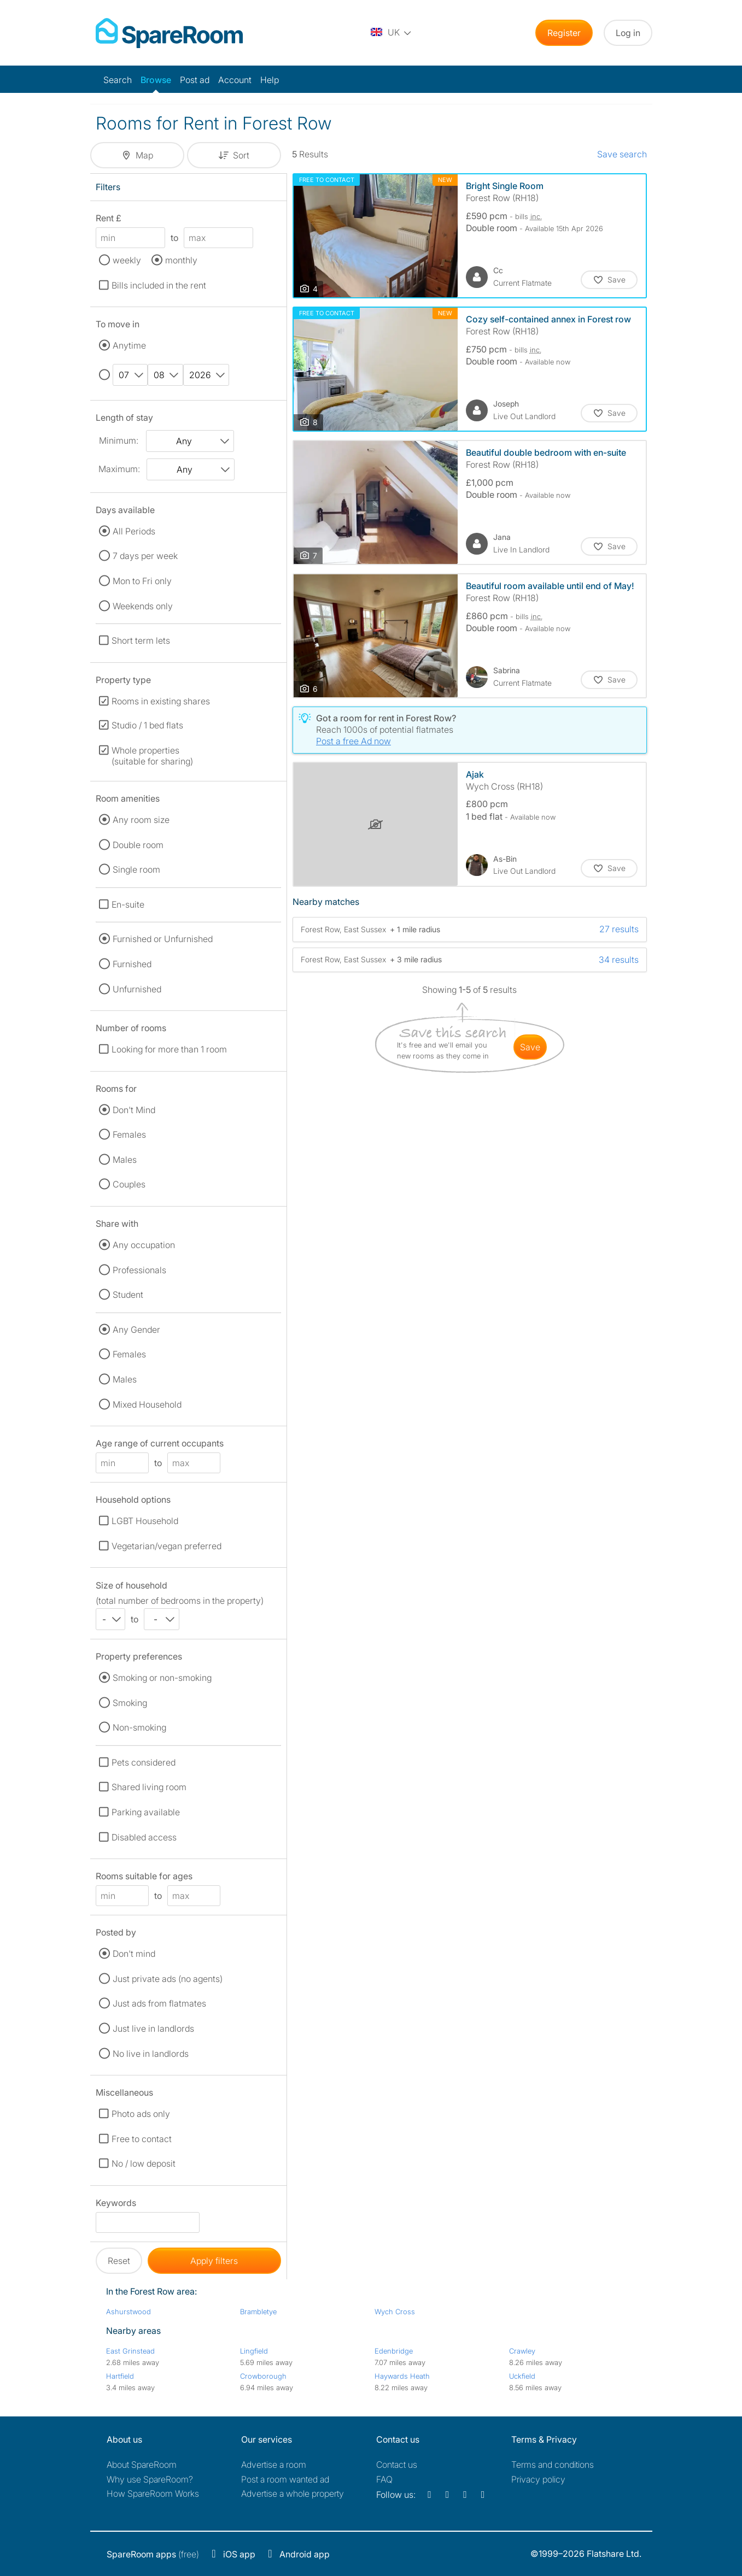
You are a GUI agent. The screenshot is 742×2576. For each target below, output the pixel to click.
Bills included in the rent (159, 285)
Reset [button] (119, 2260)
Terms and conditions (552, 2464)
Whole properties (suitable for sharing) (152, 756)
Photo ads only (141, 2113)
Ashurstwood (128, 2311)
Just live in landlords (153, 2028)
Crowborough (263, 2376)
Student (128, 1294)
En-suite (128, 904)
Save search (622, 154)
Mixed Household (147, 1404)
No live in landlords (151, 2053)
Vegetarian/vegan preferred (166, 1545)
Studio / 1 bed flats (147, 725)
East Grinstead (130, 2350)
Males (125, 1159)
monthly (181, 260)
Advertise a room (273, 2464)
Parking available (146, 1812)
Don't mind (134, 1953)
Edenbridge (394, 2350)
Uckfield (522, 2376)
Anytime (129, 345)
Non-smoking (139, 1727)
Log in (628, 32)
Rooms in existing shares (161, 701)
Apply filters (214, 2260)
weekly (127, 260)
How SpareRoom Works (153, 2493)
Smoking (130, 1702)
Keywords (116, 2204)
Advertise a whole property (292, 2493)
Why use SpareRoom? (150, 2479)
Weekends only (143, 606)
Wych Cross (395, 2311)
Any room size (141, 819)
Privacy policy (538, 2479)
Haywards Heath (402, 2376)
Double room (138, 844)
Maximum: (119, 468)
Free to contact (142, 2138)
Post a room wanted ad (285, 2479)
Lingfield (254, 2350)
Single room (136, 869)
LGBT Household (145, 1520)
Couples (129, 1184)
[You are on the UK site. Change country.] (391, 33)
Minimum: (118, 440)
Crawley (522, 2350)
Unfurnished (137, 989)
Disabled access (144, 1837)
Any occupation (144, 1244)
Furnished (132, 963)
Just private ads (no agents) (168, 1978)
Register (564, 32)
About (142, 2464)
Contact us (396, 2464)
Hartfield (120, 2376)
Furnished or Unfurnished (163, 938)
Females (129, 1134)
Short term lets (141, 640)
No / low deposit (144, 2163)
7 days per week (145, 555)
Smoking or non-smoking (162, 1677)
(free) (153, 2554)
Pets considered (144, 1762)
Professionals (139, 1270)
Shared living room (149, 1786)
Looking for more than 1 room (169, 1049)
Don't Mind (134, 1109)
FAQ (384, 2479)
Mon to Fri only (142, 580)
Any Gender (136, 1329)
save (530, 1047)
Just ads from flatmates (159, 2003)
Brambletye (258, 2311)
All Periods (134, 531)
